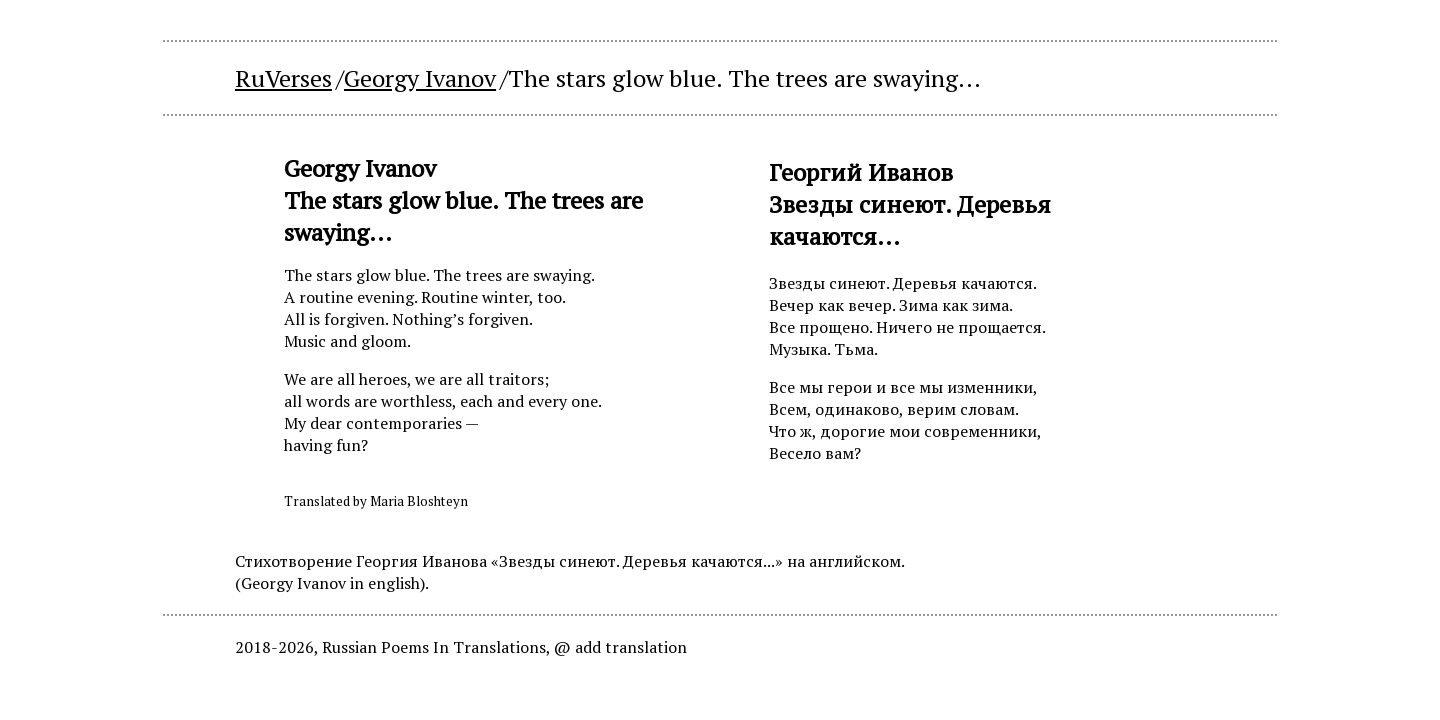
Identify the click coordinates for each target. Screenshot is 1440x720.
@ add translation (620, 647)
